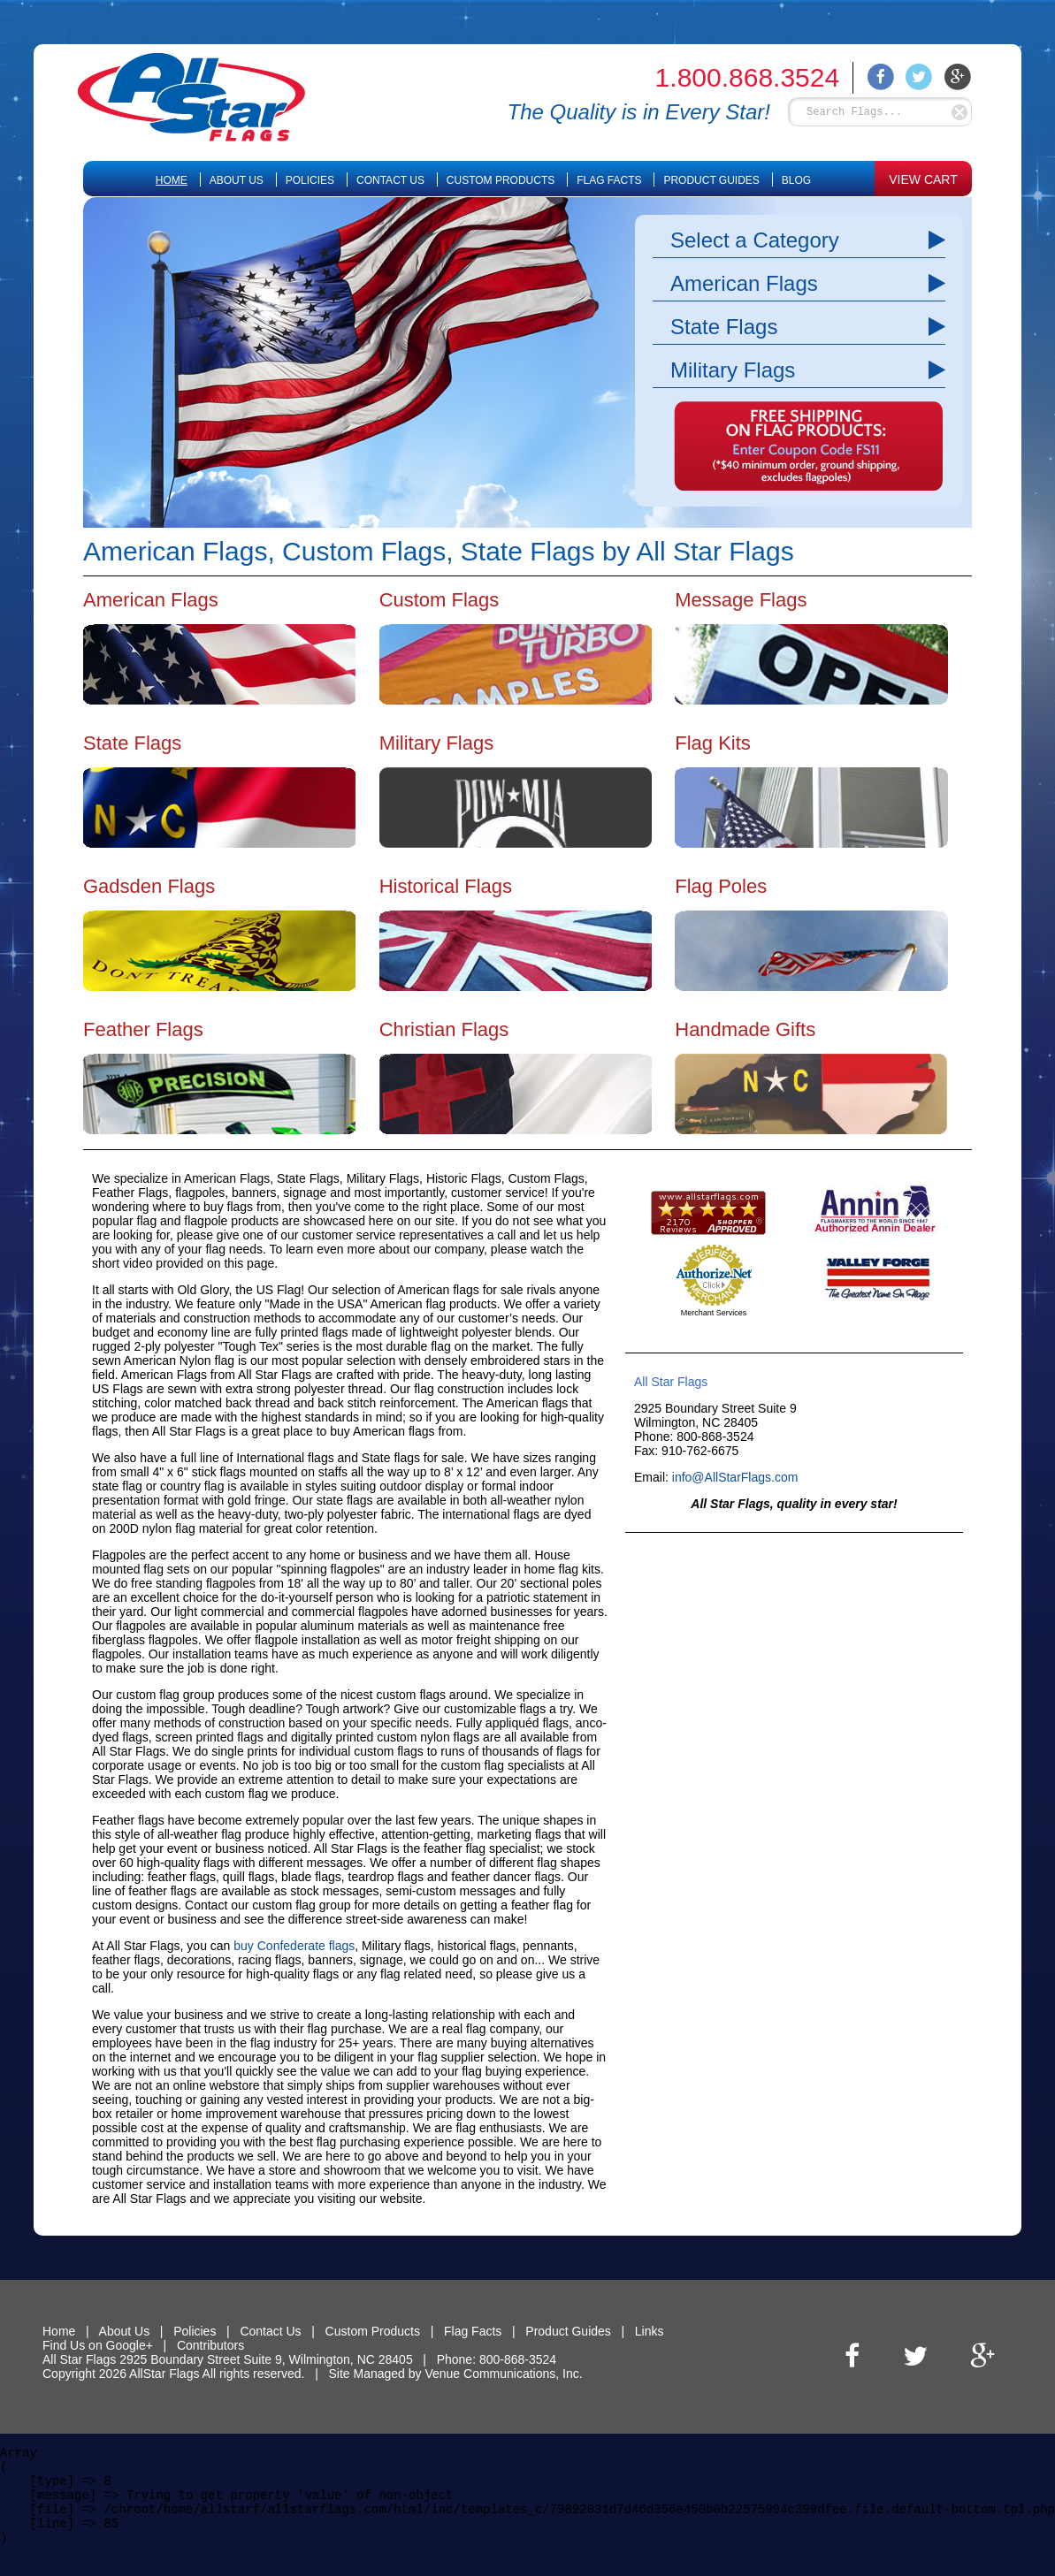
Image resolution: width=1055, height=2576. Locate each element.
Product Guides (711, 180)
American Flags (744, 283)
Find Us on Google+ (97, 2345)
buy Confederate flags (294, 1946)
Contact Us (390, 180)
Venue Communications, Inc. (503, 2373)
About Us (237, 180)
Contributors (210, 2345)
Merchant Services (714, 1312)
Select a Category (754, 240)
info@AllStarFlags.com (735, 1477)
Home (171, 180)
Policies (310, 180)
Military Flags (732, 370)
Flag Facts (609, 180)
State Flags (723, 327)
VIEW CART (923, 179)
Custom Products (500, 180)
